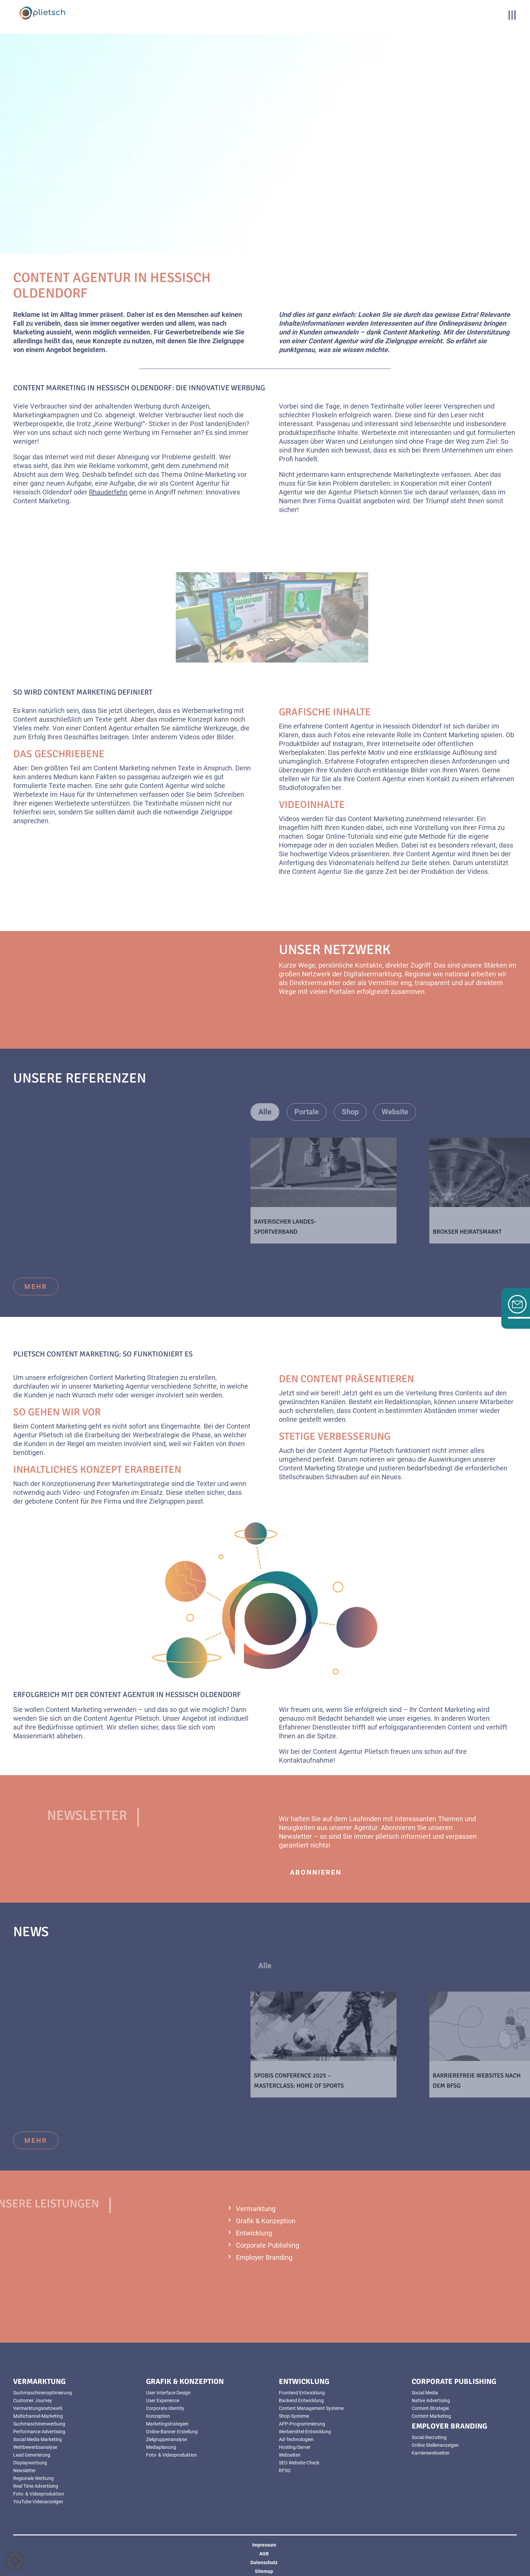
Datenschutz (264, 2562)
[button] (15, 2561)
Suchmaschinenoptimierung (42, 2392)
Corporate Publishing (267, 2245)
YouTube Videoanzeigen (38, 2501)
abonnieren (316, 1872)
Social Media (425, 2392)
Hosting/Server (295, 2447)
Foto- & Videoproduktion (38, 2494)
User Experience (162, 2400)
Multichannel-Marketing (38, 2416)
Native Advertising (431, 2400)
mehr (35, 1286)
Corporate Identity (165, 2408)
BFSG (285, 2470)
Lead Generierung (31, 2455)
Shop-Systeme (294, 2416)
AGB (264, 2553)
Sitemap (264, 2571)
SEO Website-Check (299, 2462)
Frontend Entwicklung (302, 2392)
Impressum (264, 2545)
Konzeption (158, 2416)
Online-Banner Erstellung (172, 2431)
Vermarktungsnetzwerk (38, 2408)
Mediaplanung (161, 2447)
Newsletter (24, 2470)
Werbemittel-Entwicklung (305, 2431)
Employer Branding (264, 2257)
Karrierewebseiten (431, 2453)
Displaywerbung (30, 2462)
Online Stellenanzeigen (435, 2445)
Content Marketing (431, 2416)
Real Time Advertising (35, 2486)
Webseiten (289, 2455)
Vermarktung (255, 2209)
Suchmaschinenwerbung (39, 2424)
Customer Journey (32, 2400)
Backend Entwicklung (301, 2400)
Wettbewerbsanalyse (35, 2447)
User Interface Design (168, 2392)
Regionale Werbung (33, 2478)
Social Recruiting (429, 2437)
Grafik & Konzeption (265, 2221)
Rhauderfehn (108, 492)
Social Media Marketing (37, 2439)
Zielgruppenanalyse (166, 2439)
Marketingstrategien (167, 2424)
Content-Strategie (430, 2408)
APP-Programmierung (302, 2424)
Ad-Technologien (296, 2439)
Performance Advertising (39, 2431)
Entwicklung (254, 2233)
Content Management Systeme (311, 2408)
